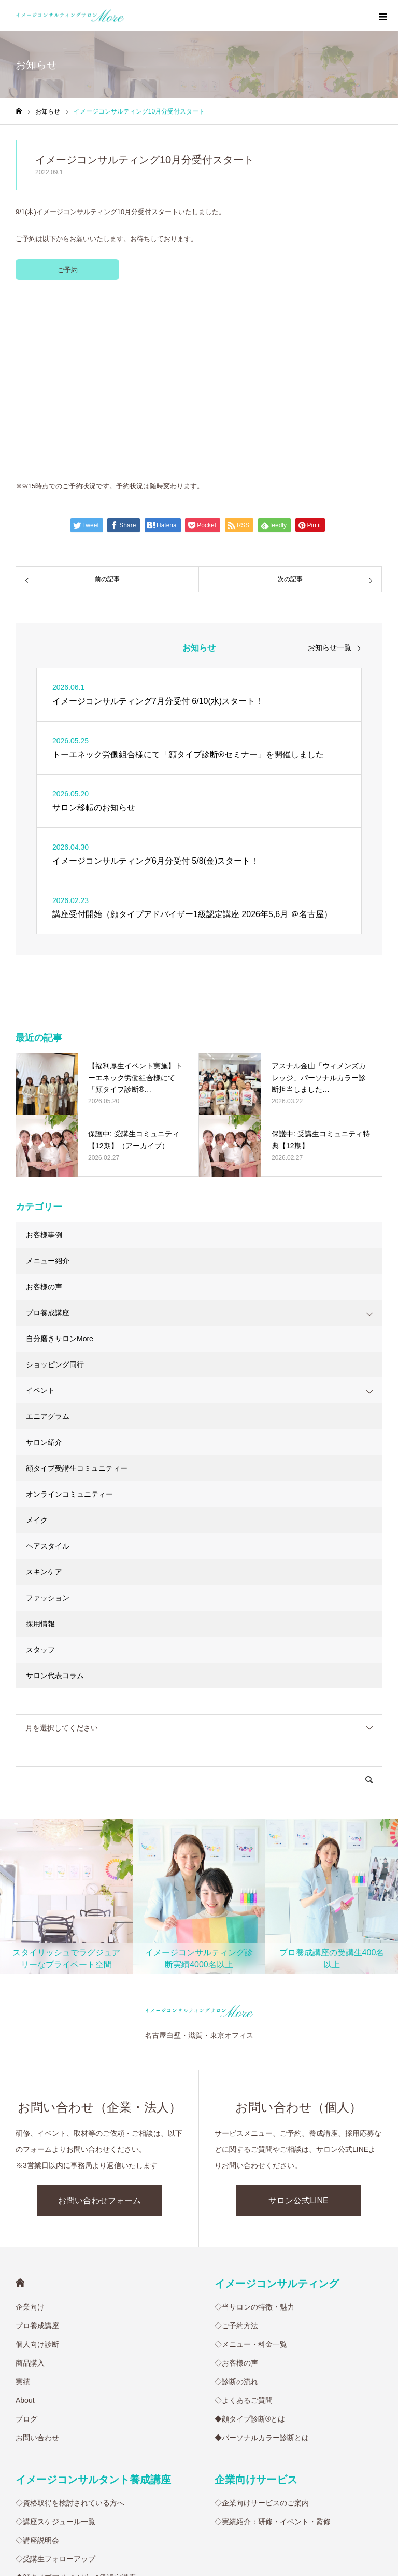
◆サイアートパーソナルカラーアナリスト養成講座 (99, 2423)
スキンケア (44, 1399)
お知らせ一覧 (329, 474)
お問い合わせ (37, 2265)
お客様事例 (44, 1062)
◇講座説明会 (37, 2367)
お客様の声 (44, 1114)
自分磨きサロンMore (59, 1166)
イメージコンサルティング (277, 2111)
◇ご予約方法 (236, 2153)
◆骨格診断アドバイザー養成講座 (70, 2442)
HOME (20, 2110)
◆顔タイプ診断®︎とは (250, 2246)
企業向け (30, 2134)
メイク (37, 1347)
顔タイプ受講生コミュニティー (76, 1295)
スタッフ (40, 1477)
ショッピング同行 (55, 1192)
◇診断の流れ (236, 2209)
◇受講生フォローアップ (55, 2386)
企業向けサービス (256, 2307)
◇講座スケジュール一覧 (55, 2349)
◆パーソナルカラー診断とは (262, 2265)
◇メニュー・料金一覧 (251, 2171)
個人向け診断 (37, 2171)
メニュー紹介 (47, 1088)
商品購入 (30, 2190)
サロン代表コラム (55, 1503)
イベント (40, 1218)
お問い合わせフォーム (99, 2027)
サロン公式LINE (298, 2027)
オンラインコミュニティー (69, 1321)
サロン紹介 (44, 1269)
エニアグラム (47, 1244)
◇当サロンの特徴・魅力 (254, 2134)
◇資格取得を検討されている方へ (70, 2330)
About (25, 2227)
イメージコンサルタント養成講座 (93, 2307)
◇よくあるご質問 (244, 2227)
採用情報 (40, 1451)
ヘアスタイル (47, 1373)
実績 (23, 2209)
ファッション (47, 1425)
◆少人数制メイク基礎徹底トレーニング (81, 2461)
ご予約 (68, 270)
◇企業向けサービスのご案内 (262, 2330)
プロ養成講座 (47, 1140)
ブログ (26, 2246)
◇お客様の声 (236, 2190)
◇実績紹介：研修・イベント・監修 (273, 2349)
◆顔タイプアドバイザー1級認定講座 (76, 2405)
